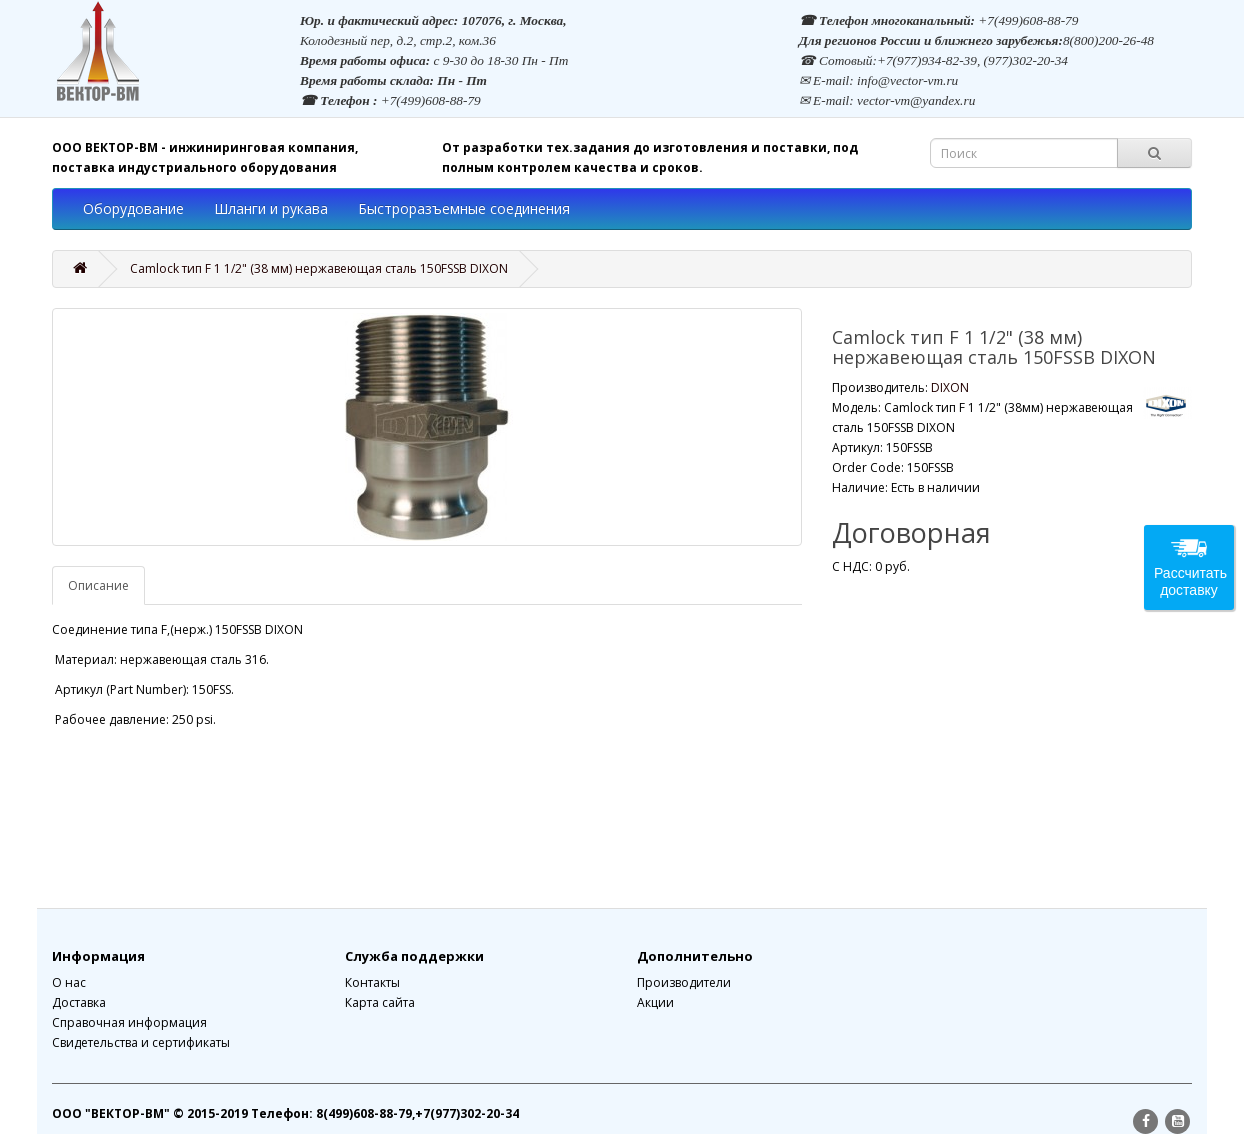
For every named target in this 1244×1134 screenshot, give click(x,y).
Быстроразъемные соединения (464, 208)
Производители (684, 982)
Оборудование (133, 208)
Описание (98, 585)
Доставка (79, 1002)
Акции (655, 1002)
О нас (69, 982)
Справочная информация (129, 1022)
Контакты (372, 982)
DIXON (950, 387)
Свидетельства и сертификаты (141, 1042)
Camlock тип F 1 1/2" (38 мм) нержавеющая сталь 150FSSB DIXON (319, 268)
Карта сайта (380, 1002)
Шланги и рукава (271, 208)
